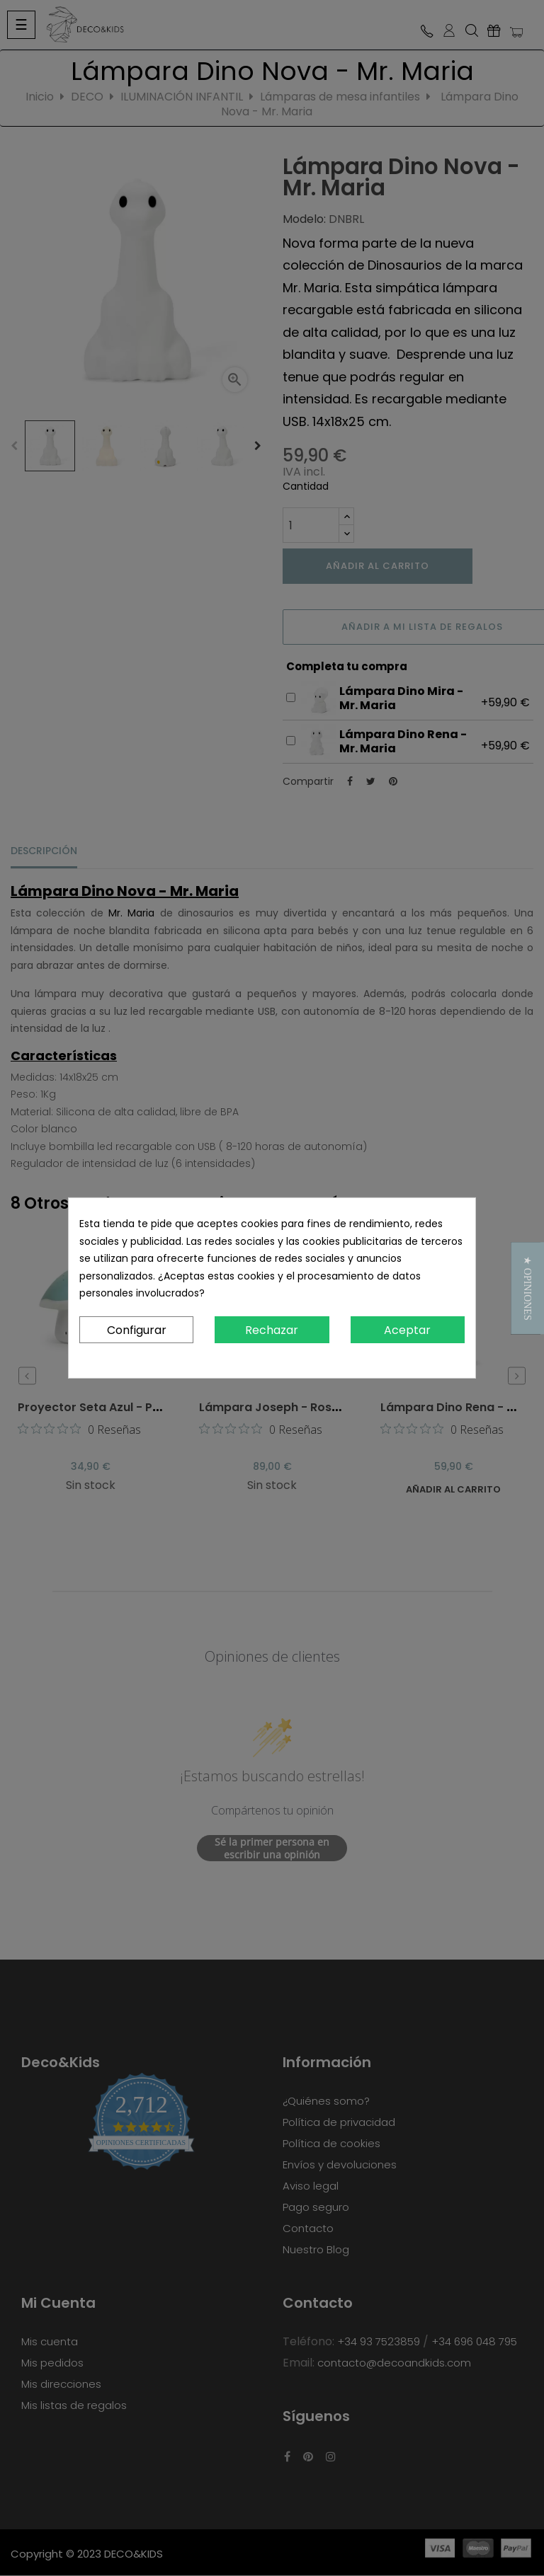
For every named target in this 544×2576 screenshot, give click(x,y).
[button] (527, 1288)
